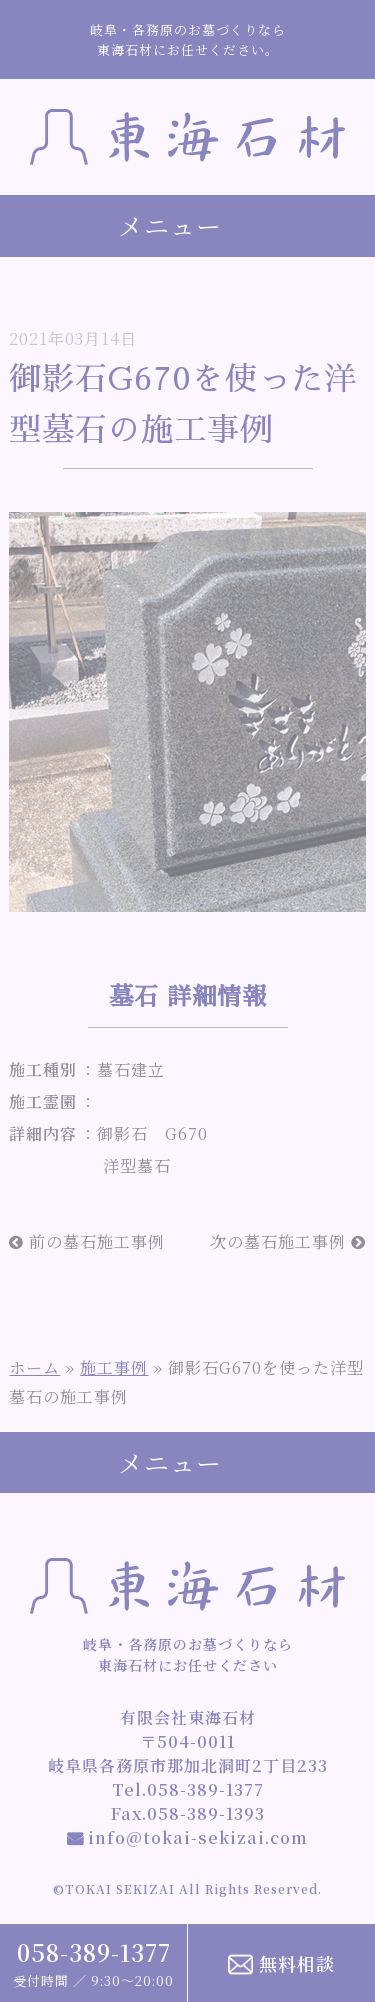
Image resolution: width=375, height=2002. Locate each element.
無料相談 (281, 1963)
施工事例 (114, 1367)
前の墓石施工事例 (87, 1241)
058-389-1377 (94, 1952)
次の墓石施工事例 (288, 1241)
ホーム (34, 1367)
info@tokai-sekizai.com (187, 1837)
